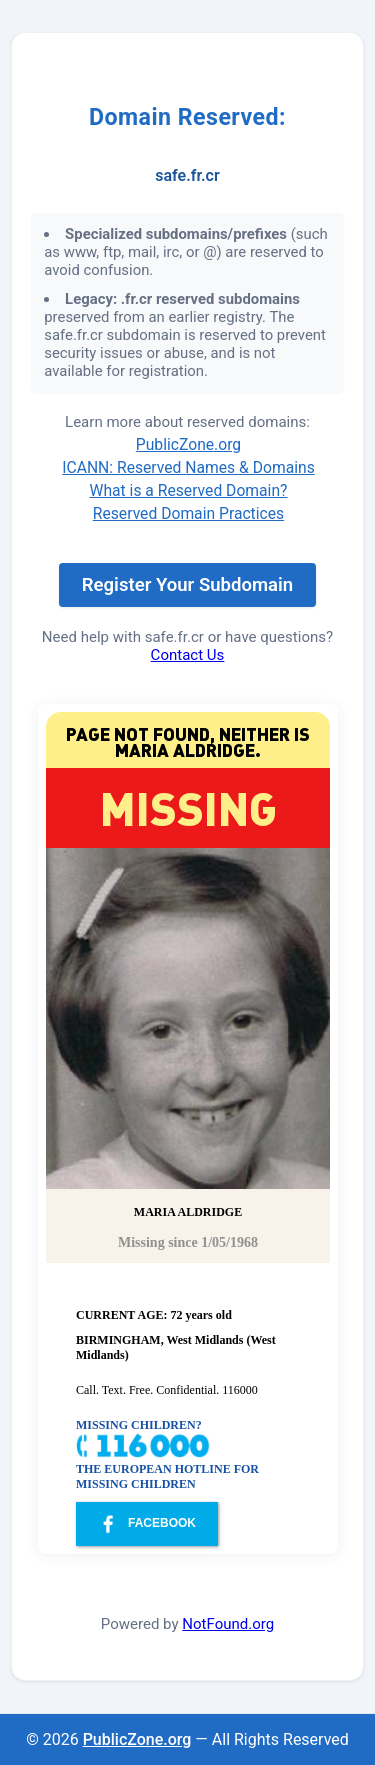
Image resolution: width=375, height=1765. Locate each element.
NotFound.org (228, 1624)
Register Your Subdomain (187, 585)
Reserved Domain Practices (188, 513)
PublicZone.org (188, 444)
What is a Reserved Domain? (189, 490)
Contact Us (188, 655)
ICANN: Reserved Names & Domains (188, 467)
